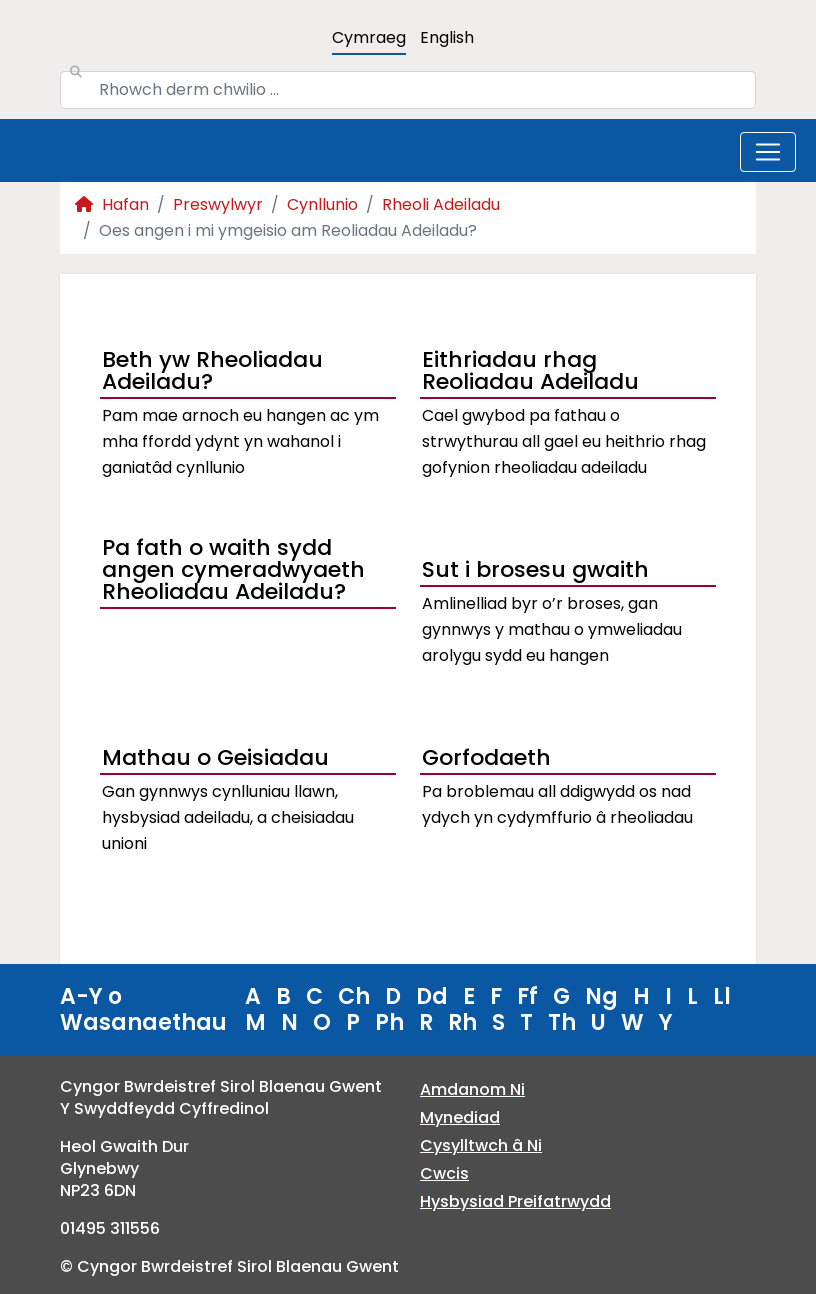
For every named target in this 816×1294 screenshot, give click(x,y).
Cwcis (444, 1173)
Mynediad (460, 1117)
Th (562, 1022)
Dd (432, 996)
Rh (462, 1022)
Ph (389, 1022)
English (447, 37)
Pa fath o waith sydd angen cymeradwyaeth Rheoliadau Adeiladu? (233, 572)
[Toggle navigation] (768, 152)
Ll (722, 996)
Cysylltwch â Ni (481, 1145)
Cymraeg (369, 37)
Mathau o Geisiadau (215, 757)
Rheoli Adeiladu (441, 204)
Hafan (112, 204)
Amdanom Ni (472, 1089)
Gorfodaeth (486, 757)
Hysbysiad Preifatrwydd (515, 1201)
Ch (354, 996)
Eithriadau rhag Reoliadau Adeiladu (530, 373)
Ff (527, 996)
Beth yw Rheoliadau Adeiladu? (212, 373)
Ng (601, 996)
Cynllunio (322, 204)
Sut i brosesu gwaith (535, 569)
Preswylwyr (218, 204)
